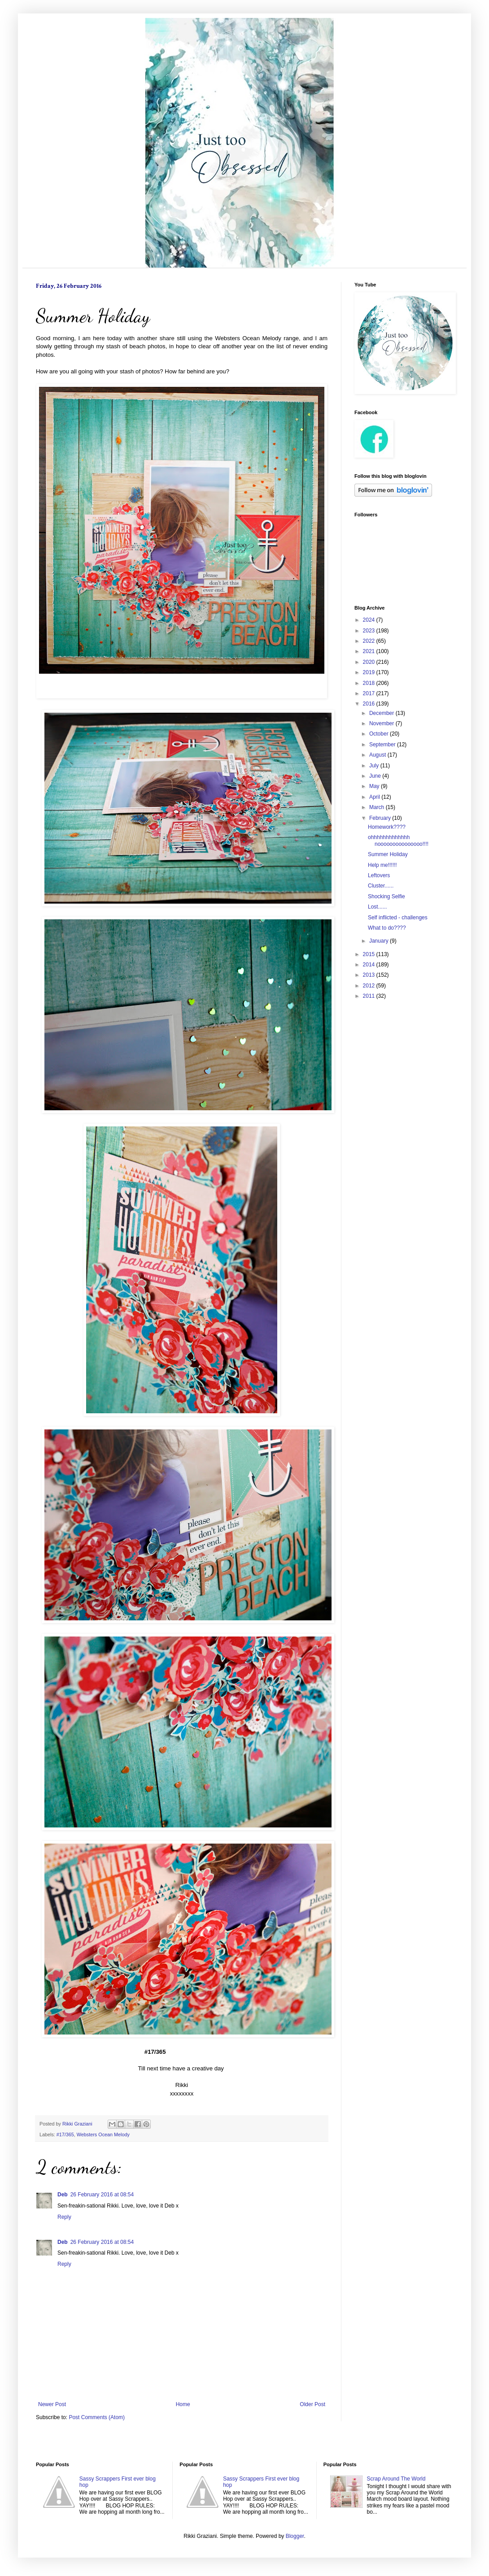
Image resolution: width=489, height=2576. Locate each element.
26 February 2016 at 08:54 (102, 2194)
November (382, 723)
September (383, 744)
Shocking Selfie (386, 896)
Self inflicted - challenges (398, 917)
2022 (369, 641)
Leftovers (379, 875)
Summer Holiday (388, 854)
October (379, 734)
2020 (369, 662)
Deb (62, 2194)
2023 (369, 631)
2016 (369, 704)
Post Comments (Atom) (97, 2417)
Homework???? (387, 827)
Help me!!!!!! (382, 865)
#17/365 (65, 2134)
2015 (369, 954)
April (375, 797)
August (378, 755)
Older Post (312, 2404)
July (374, 765)
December (382, 713)
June (375, 776)
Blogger (295, 2536)
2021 (369, 651)
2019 (369, 672)
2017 (369, 693)
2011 (369, 996)
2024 (369, 620)
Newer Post (52, 2404)
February (380, 818)
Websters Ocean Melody (103, 2134)
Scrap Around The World (396, 2479)
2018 (369, 683)
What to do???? (387, 928)
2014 (369, 964)
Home (183, 2404)
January (379, 941)
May (375, 786)
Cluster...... (380, 886)
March (377, 807)
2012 (369, 986)
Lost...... (377, 907)
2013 (369, 975)
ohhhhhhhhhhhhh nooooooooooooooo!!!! (398, 840)
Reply (64, 2217)
